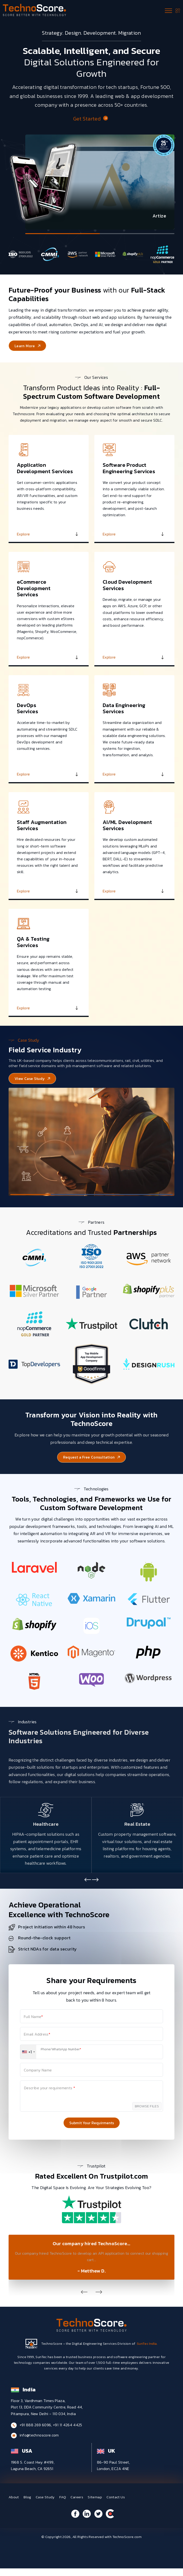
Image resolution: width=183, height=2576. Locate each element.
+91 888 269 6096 (35, 2425)
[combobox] (28, 2052)
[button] (87, 1880)
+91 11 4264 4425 (67, 2425)
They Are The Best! (91, 2243)
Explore (23, 534)
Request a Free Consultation (89, 1457)
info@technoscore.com (39, 2435)
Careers (77, 2497)
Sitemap (95, 2497)
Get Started (87, 119)
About (14, 2497)
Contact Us (116, 2497)
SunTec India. (147, 2343)
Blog (27, 2497)
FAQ (62, 2497)
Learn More (25, 346)
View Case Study (30, 1078)
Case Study (45, 2497)
